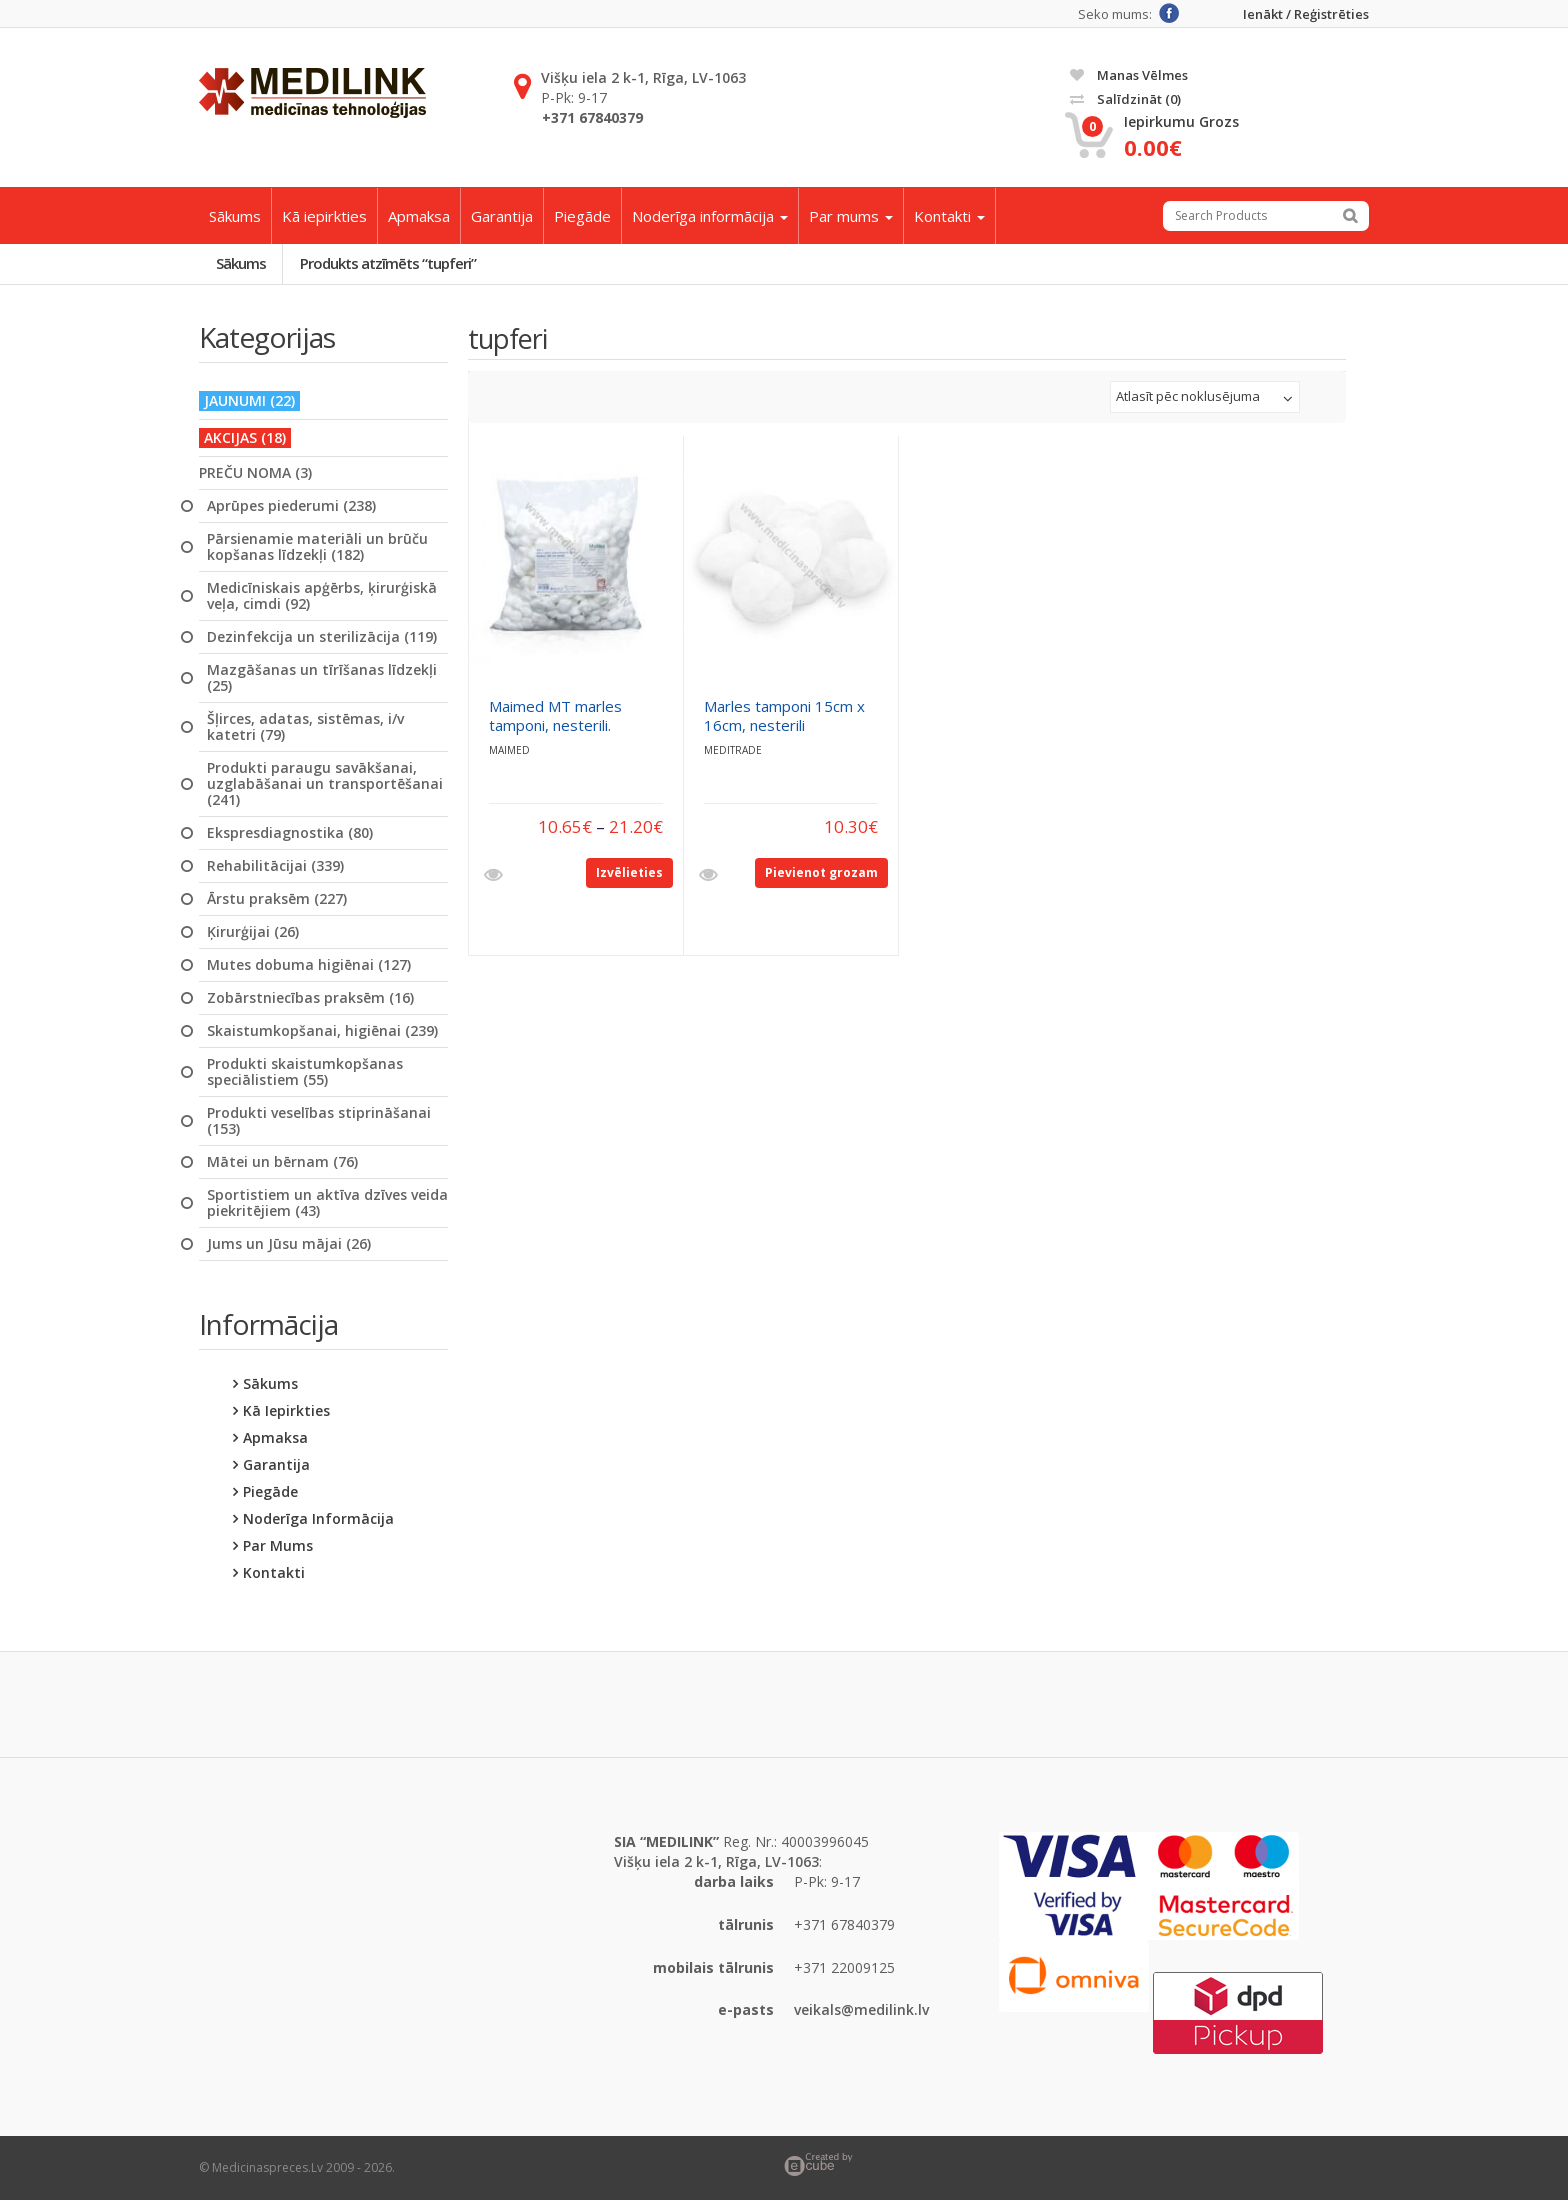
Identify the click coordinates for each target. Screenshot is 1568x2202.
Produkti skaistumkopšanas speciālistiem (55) (305, 1073)
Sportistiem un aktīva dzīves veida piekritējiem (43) (327, 1204)
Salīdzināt (1125, 99)
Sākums (235, 216)
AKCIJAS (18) (245, 438)
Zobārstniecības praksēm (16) (310, 999)
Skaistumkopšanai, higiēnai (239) (322, 1032)
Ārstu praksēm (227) (277, 900)
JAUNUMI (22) (249, 401)
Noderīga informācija (710, 216)
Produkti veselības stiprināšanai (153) (319, 1122)
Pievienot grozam (821, 873)
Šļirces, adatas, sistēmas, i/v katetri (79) (305, 728)
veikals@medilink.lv (861, 2011)
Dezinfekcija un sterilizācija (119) (322, 638)
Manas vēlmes (1129, 75)
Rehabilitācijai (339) (275, 867)
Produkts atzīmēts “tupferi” (392, 264)
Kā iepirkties (324, 216)
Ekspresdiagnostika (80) (290, 834)
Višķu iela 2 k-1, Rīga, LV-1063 (643, 77)
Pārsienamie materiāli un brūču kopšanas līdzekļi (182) (317, 548)
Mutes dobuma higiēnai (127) (309, 966)
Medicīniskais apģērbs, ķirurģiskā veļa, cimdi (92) (322, 597)
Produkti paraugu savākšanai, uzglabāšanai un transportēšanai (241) (325, 785)
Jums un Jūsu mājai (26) (289, 1245)
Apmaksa (419, 216)
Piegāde (582, 216)
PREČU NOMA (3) (255, 474)
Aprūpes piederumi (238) (291, 507)
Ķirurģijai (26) (253, 933)
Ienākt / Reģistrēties (1306, 14)
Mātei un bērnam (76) (282, 1163)
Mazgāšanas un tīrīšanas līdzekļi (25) (322, 679)
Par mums (851, 216)
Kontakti (949, 216)
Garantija (502, 216)
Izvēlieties (629, 873)
